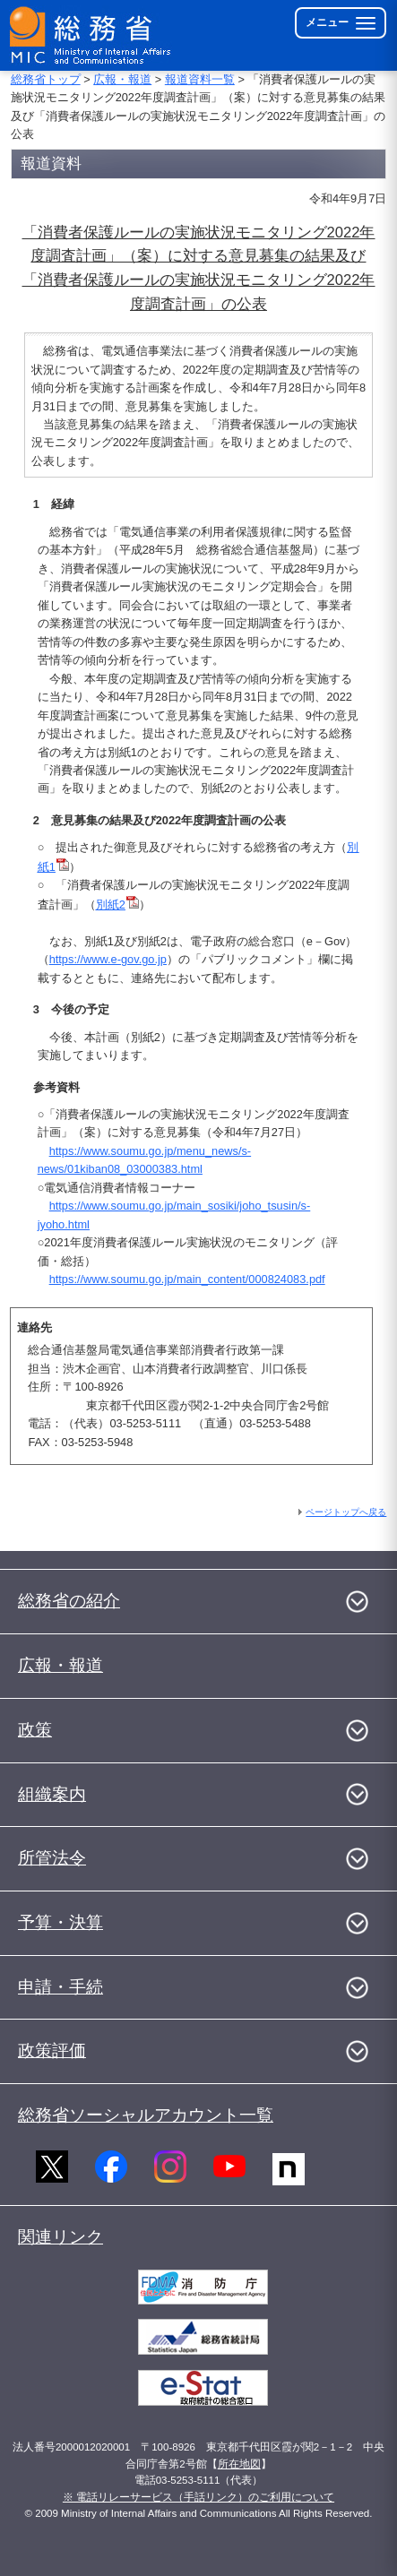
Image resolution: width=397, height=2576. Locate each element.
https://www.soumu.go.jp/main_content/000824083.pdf (187, 1279)
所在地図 (239, 2464)
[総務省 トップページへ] (91, 35)
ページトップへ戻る (346, 1512)
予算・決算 (60, 1922)
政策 (35, 1729)
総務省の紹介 (69, 1600)
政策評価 (52, 2050)
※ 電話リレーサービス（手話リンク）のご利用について (198, 2497)
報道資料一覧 (200, 79)
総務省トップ (46, 79)
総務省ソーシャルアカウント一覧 (145, 2115)
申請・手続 (60, 1986)
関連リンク (60, 2236)
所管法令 (52, 1857)
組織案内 (52, 1794)
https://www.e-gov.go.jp (108, 959)
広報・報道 (122, 79)
